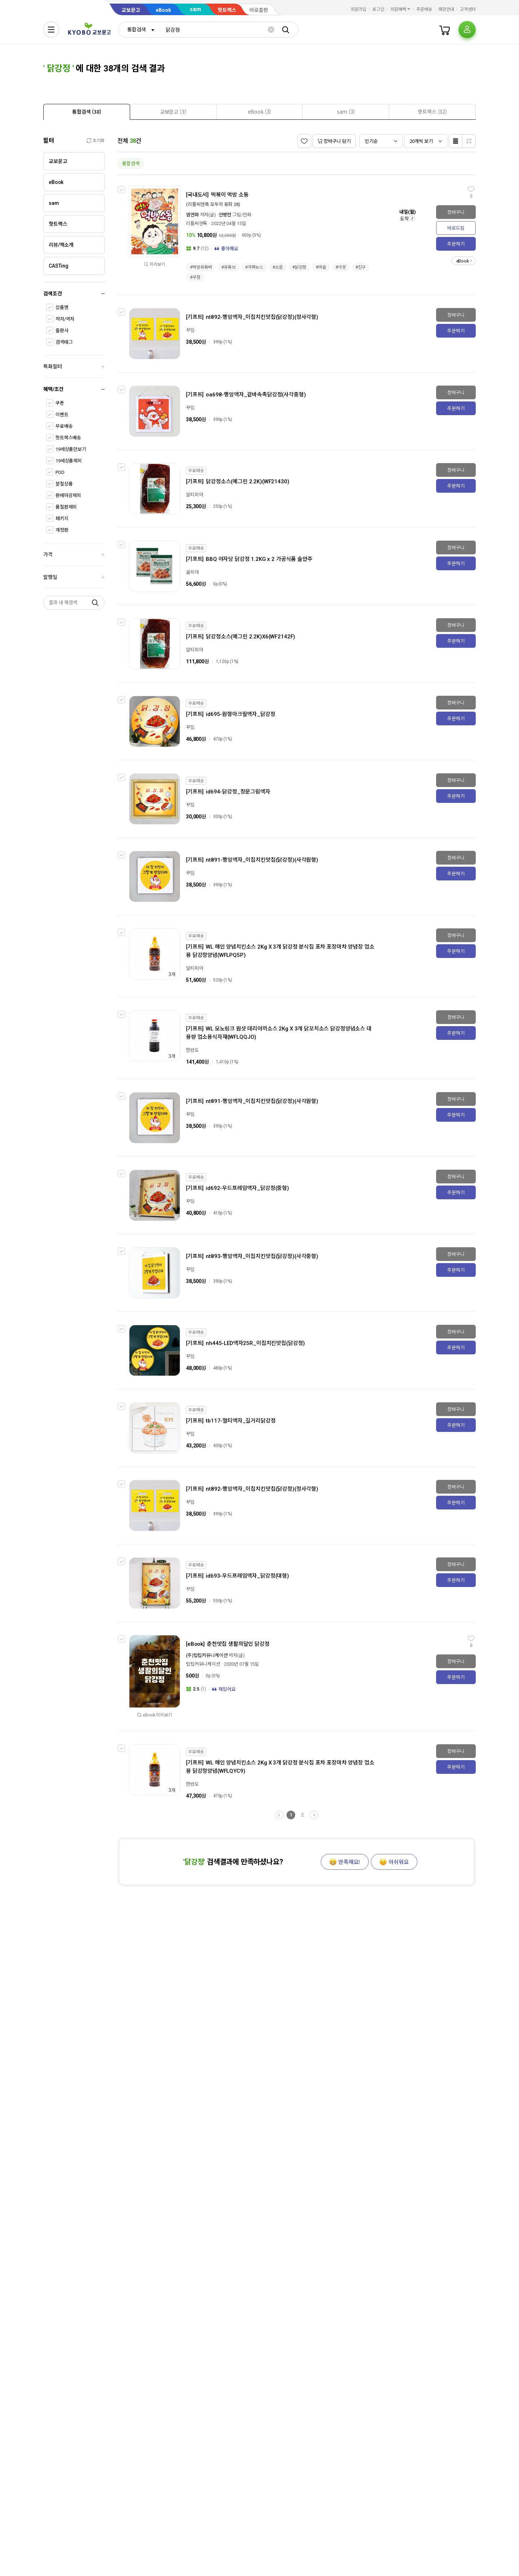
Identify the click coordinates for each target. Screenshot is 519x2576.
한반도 (192, 1050)
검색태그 (64, 342)
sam (195, 9)
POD (60, 472)
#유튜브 (228, 267)
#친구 (360, 267)
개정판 (62, 530)
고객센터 (468, 9)
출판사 (62, 330)
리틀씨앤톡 (196, 223)
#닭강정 (299, 267)
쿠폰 (60, 403)
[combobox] (139, 30)
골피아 (192, 572)
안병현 (225, 214)
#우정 (195, 277)
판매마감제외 (68, 495)
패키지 (62, 518)
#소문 (277, 267)
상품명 (62, 307)
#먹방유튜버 (201, 267)
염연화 (192, 214)
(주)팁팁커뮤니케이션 (207, 1655)
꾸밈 (190, 330)
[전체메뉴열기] (51, 30)
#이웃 (341, 267)
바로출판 (258, 10)
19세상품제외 (69, 460)
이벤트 (62, 414)
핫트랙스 (227, 10)
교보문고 (130, 10)
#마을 (321, 267)
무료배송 (64, 426)
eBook (163, 10)
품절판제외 (66, 507)
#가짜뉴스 (254, 267)
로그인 (378, 9)
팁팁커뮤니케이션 (203, 1664)
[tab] (86, 111)
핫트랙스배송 (68, 437)
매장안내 (446, 9)
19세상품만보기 (71, 449)
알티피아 (194, 494)
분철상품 (64, 484)
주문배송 (424, 9)
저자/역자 (65, 319)
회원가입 (359, 9)
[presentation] (87, 111)
